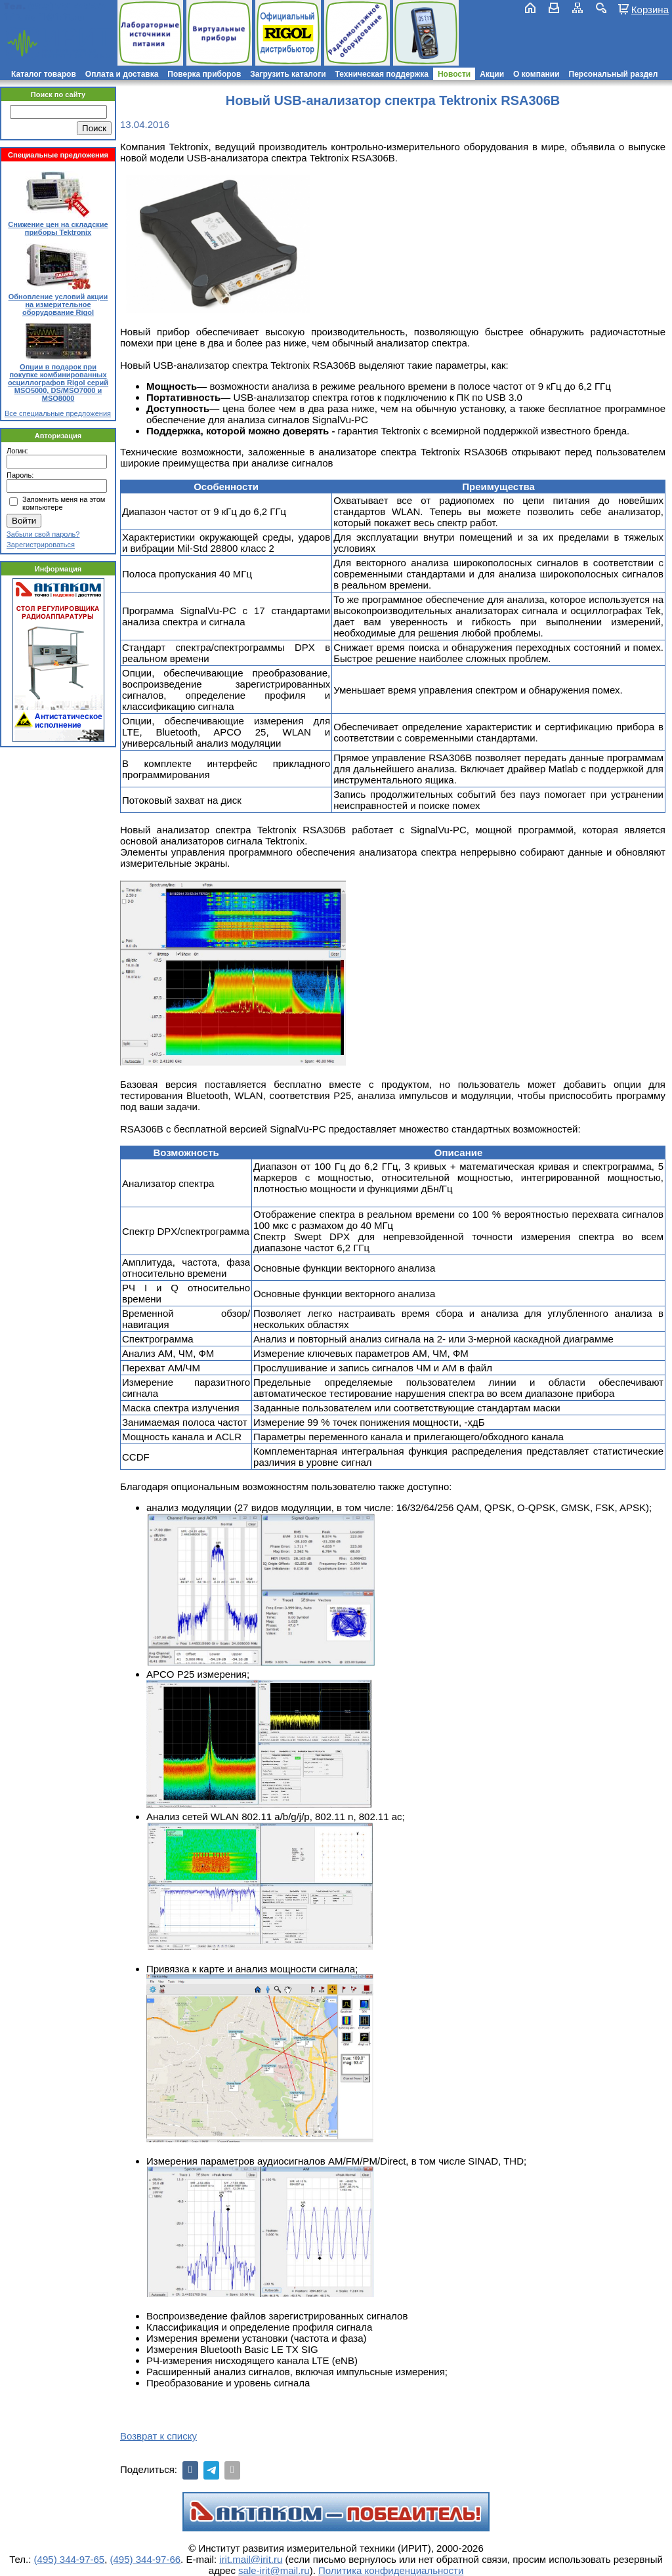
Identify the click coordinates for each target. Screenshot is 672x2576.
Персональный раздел (613, 74)
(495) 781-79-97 (67, 6)
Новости (454, 74)
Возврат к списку (158, 2435)
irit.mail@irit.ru (44, 17)
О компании (536, 74)
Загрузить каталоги (288, 74)
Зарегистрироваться (41, 545)
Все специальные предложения (58, 413)
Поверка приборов (204, 74)
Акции (492, 74)
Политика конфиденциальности (390, 2570)
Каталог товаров (43, 74)
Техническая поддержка (382, 74)
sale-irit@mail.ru (274, 2570)
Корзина (650, 9)
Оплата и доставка (122, 74)
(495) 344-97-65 (69, 2559)
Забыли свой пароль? (43, 534)
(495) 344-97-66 (145, 2559)
